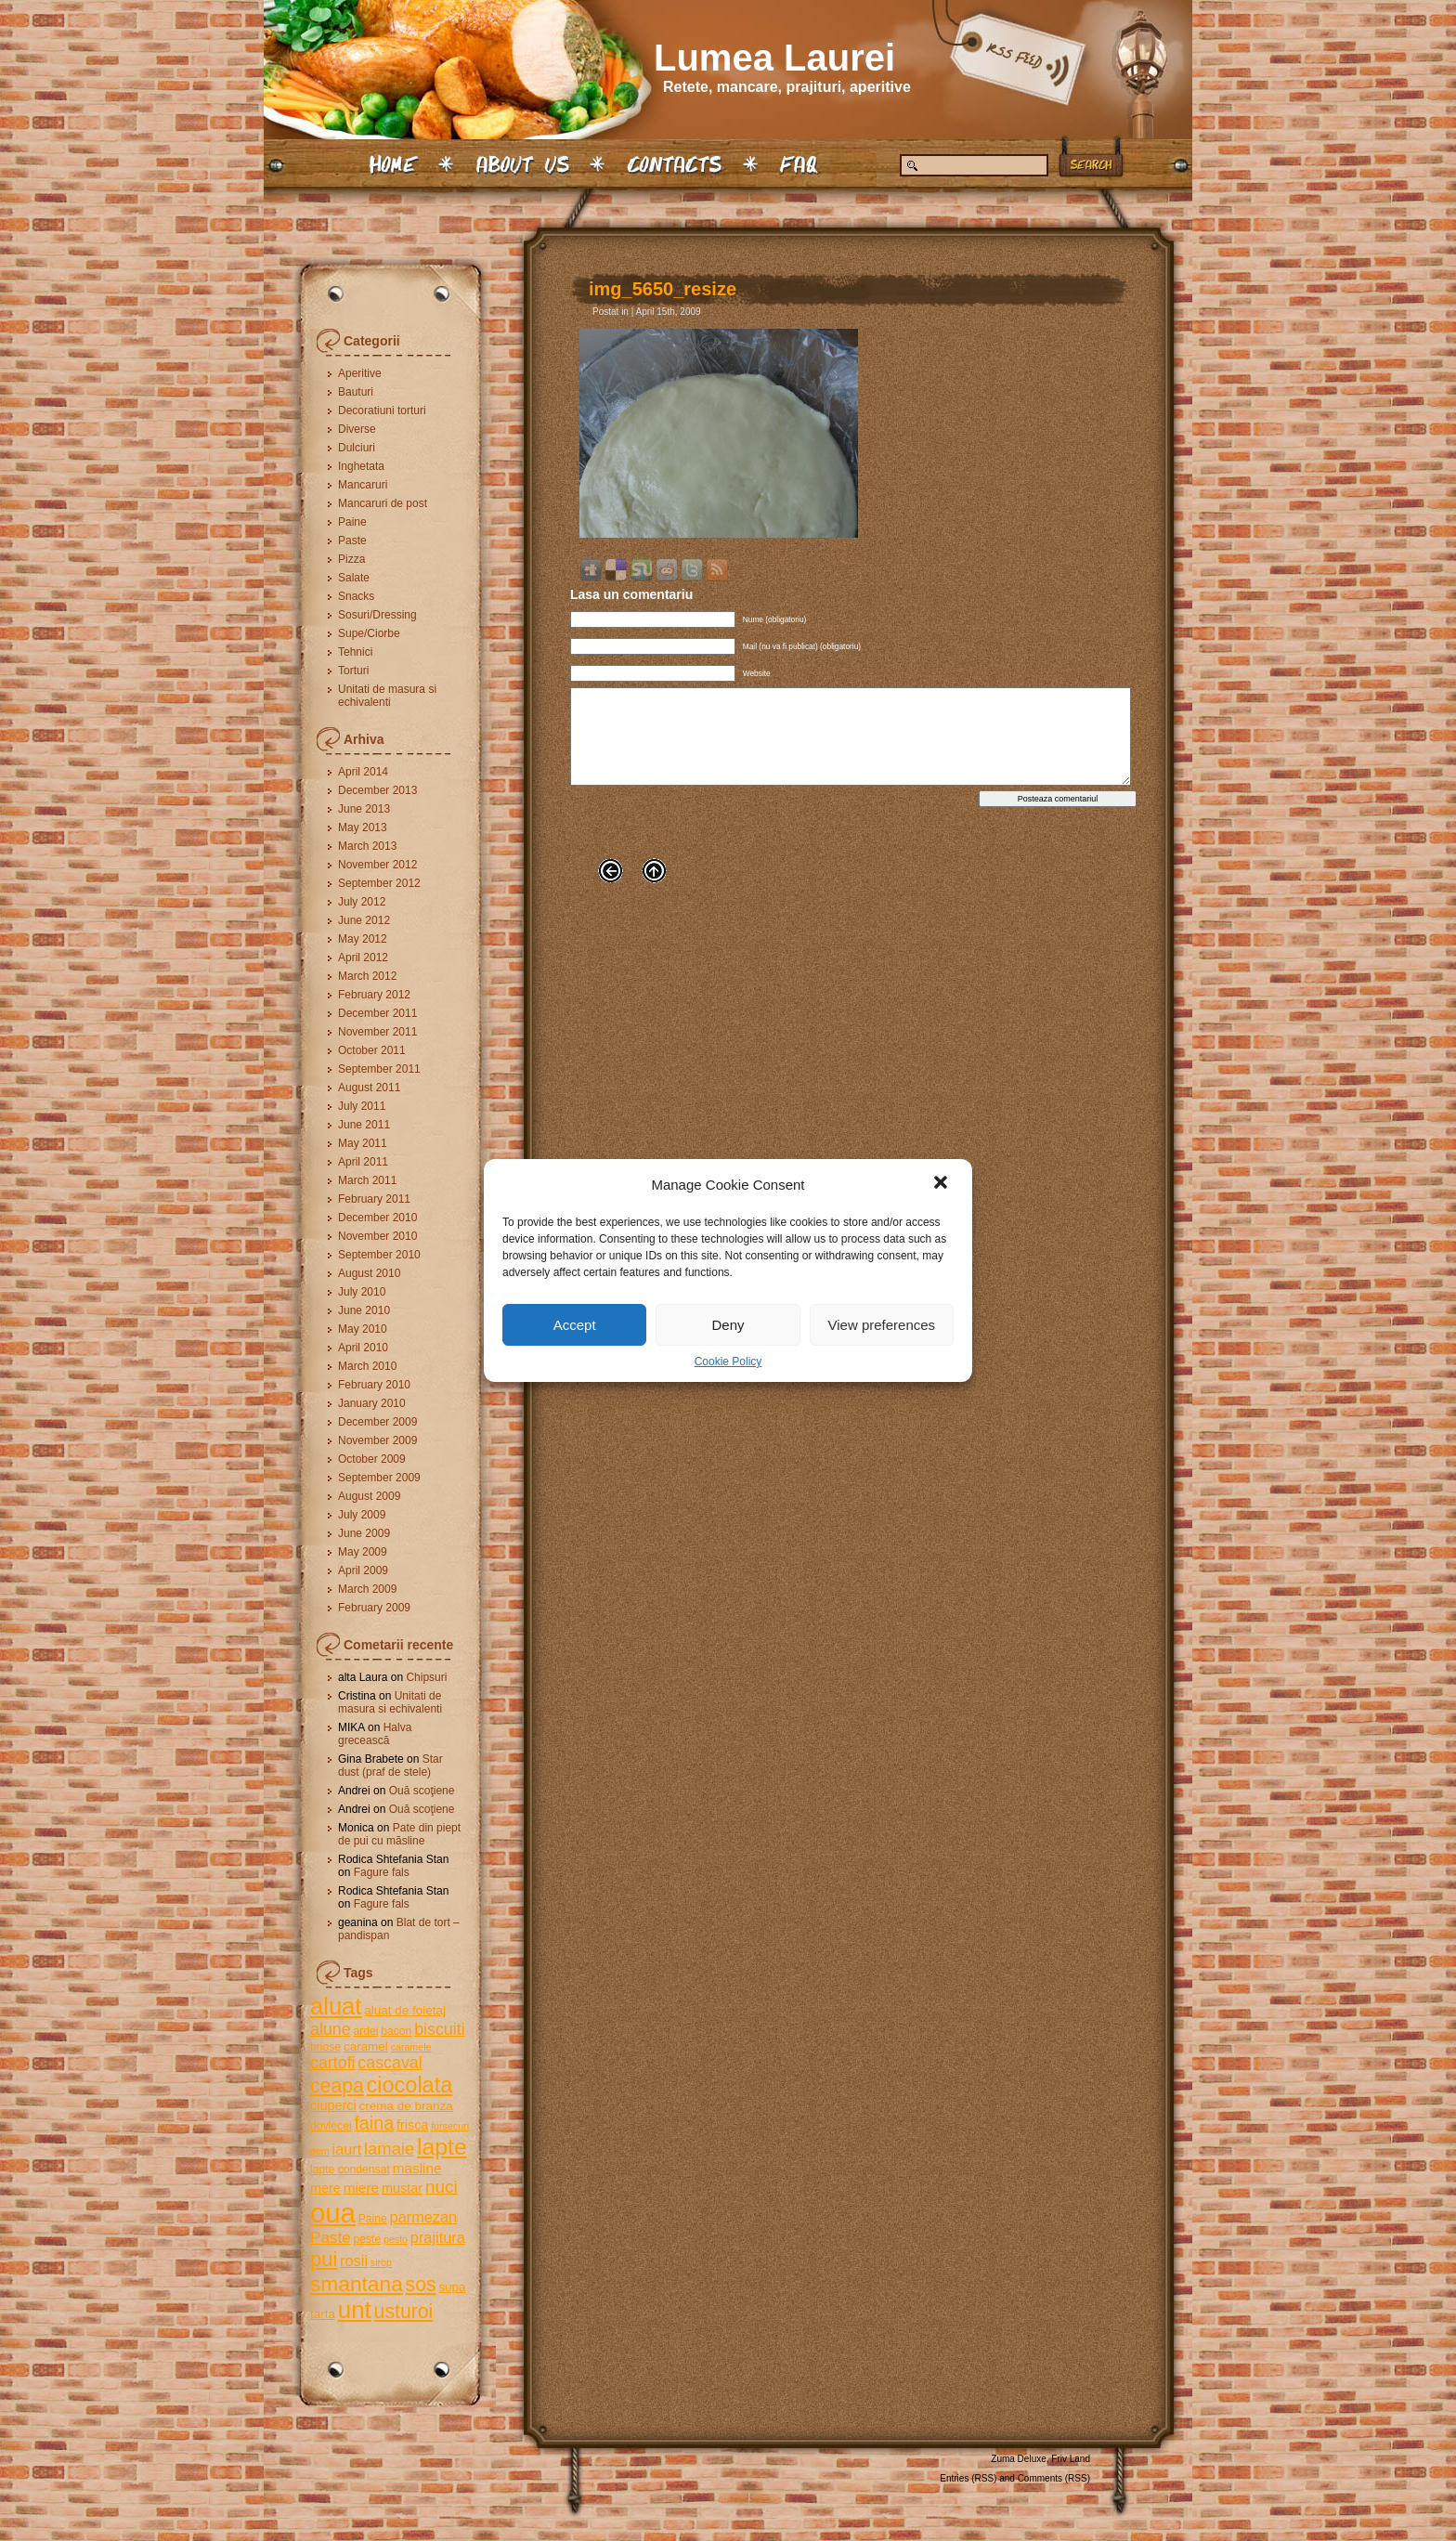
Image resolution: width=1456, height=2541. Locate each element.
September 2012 (379, 883)
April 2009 (363, 1570)
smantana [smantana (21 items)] (356, 2284)
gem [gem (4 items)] (320, 2151)
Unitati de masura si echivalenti (387, 696)
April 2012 (363, 957)
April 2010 (363, 1347)
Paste (352, 540)
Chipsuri (426, 1677)
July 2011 (361, 1106)
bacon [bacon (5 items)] (396, 2031)
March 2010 (367, 1366)
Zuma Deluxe (1018, 2459)
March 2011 (367, 1180)
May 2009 (362, 1551)
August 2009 (369, 1496)
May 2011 (362, 1143)
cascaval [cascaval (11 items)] (390, 2062)
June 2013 (364, 808)
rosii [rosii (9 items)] (354, 2260)
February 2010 (374, 1384)
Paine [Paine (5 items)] (372, 2218)
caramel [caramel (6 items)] (366, 2046)
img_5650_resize (662, 289)
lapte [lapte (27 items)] (442, 2146)
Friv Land (1070, 2459)
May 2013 (362, 827)
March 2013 (367, 846)
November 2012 (377, 864)
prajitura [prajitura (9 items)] (437, 2237)
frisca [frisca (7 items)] (412, 2125)
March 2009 (367, 1589)
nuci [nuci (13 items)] (441, 2186)
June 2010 (364, 1310)
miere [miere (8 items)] (361, 2188)
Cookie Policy (728, 1361)
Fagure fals (382, 1872)
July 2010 (361, 1291)
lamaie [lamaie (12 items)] (389, 2148)
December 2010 (377, 1217)
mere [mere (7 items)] (325, 2188)
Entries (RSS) (968, 2478)
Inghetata (361, 466)
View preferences (882, 1325)
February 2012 (374, 994)
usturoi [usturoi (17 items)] (404, 2311)
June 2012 (364, 920)
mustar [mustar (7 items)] (402, 2188)
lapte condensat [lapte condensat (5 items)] (350, 2169)
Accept (574, 1325)
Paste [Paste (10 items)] (330, 2238)
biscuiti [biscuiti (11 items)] (439, 2029)
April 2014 (363, 771)
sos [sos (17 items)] (421, 2284)
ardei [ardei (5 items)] (365, 2031)
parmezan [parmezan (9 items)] (424, 2217)
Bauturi (355, 391)
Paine (352, 521)
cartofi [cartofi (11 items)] (333, 2062)
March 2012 (367, 976)
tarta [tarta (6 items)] (322, 2314)
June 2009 (364, 1533)
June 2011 (364, 1124)
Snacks (356, 596)
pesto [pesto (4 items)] (396, 2239)
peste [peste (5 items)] (367, 2239)
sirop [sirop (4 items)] (381, 2262)
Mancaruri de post (382, 503)
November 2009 (377, 1440)
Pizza (351, 559)
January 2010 (372, 1403)
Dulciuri (356, 447)
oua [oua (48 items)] (333, 2212)
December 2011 (377, 1013)
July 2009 (361, 1514)
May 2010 (362, 1329)
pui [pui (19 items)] (323, 2259)
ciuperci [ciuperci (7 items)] (333, 2105)
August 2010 (369, 1273)
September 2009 (379, 1477)
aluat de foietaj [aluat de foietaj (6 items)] (405, 2010)
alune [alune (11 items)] (330, 2029)
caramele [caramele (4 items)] (411, 2046)
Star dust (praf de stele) (390, 1766)
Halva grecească (374, 1734)
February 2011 (374, 1198)
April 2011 (363, 1161)
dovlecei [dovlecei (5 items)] (331, 2125)
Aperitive (360, 373)
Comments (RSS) (1054, 2478)
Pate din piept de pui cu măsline (399, 1834)
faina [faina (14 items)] (374, 2123)
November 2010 (377, 1236)
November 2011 (377, 1031)
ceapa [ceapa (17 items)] (337, 2085)
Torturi (353, 670)
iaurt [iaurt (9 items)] (347, 2149)
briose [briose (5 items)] (325, 2046)
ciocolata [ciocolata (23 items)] (410, 2085)
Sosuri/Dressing (377, 614)
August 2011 (369, 1087)
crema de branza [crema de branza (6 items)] (405, 2106)
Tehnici (355, 651)
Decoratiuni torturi (382, 410)
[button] (942, 1184)
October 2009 (372, 1459)
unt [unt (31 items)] (354, 2310)
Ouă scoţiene (422, 1790)
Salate (354, 577)
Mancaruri (362, 484)
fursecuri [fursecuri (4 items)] (450, 2125)
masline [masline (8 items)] (417, 2168)
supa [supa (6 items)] (451, 2287)
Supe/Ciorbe (369, 633)
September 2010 (379, 1254)
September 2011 (379, 1068)
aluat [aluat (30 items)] (335, 2006)
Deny (727, 1325)
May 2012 (362, 938)
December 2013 (377, 790)
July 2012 (361, 901)
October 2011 (372, 1050)
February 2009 (374, 1607)
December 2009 (377, 1421)
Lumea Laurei (774, 57)
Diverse (357, 429)
